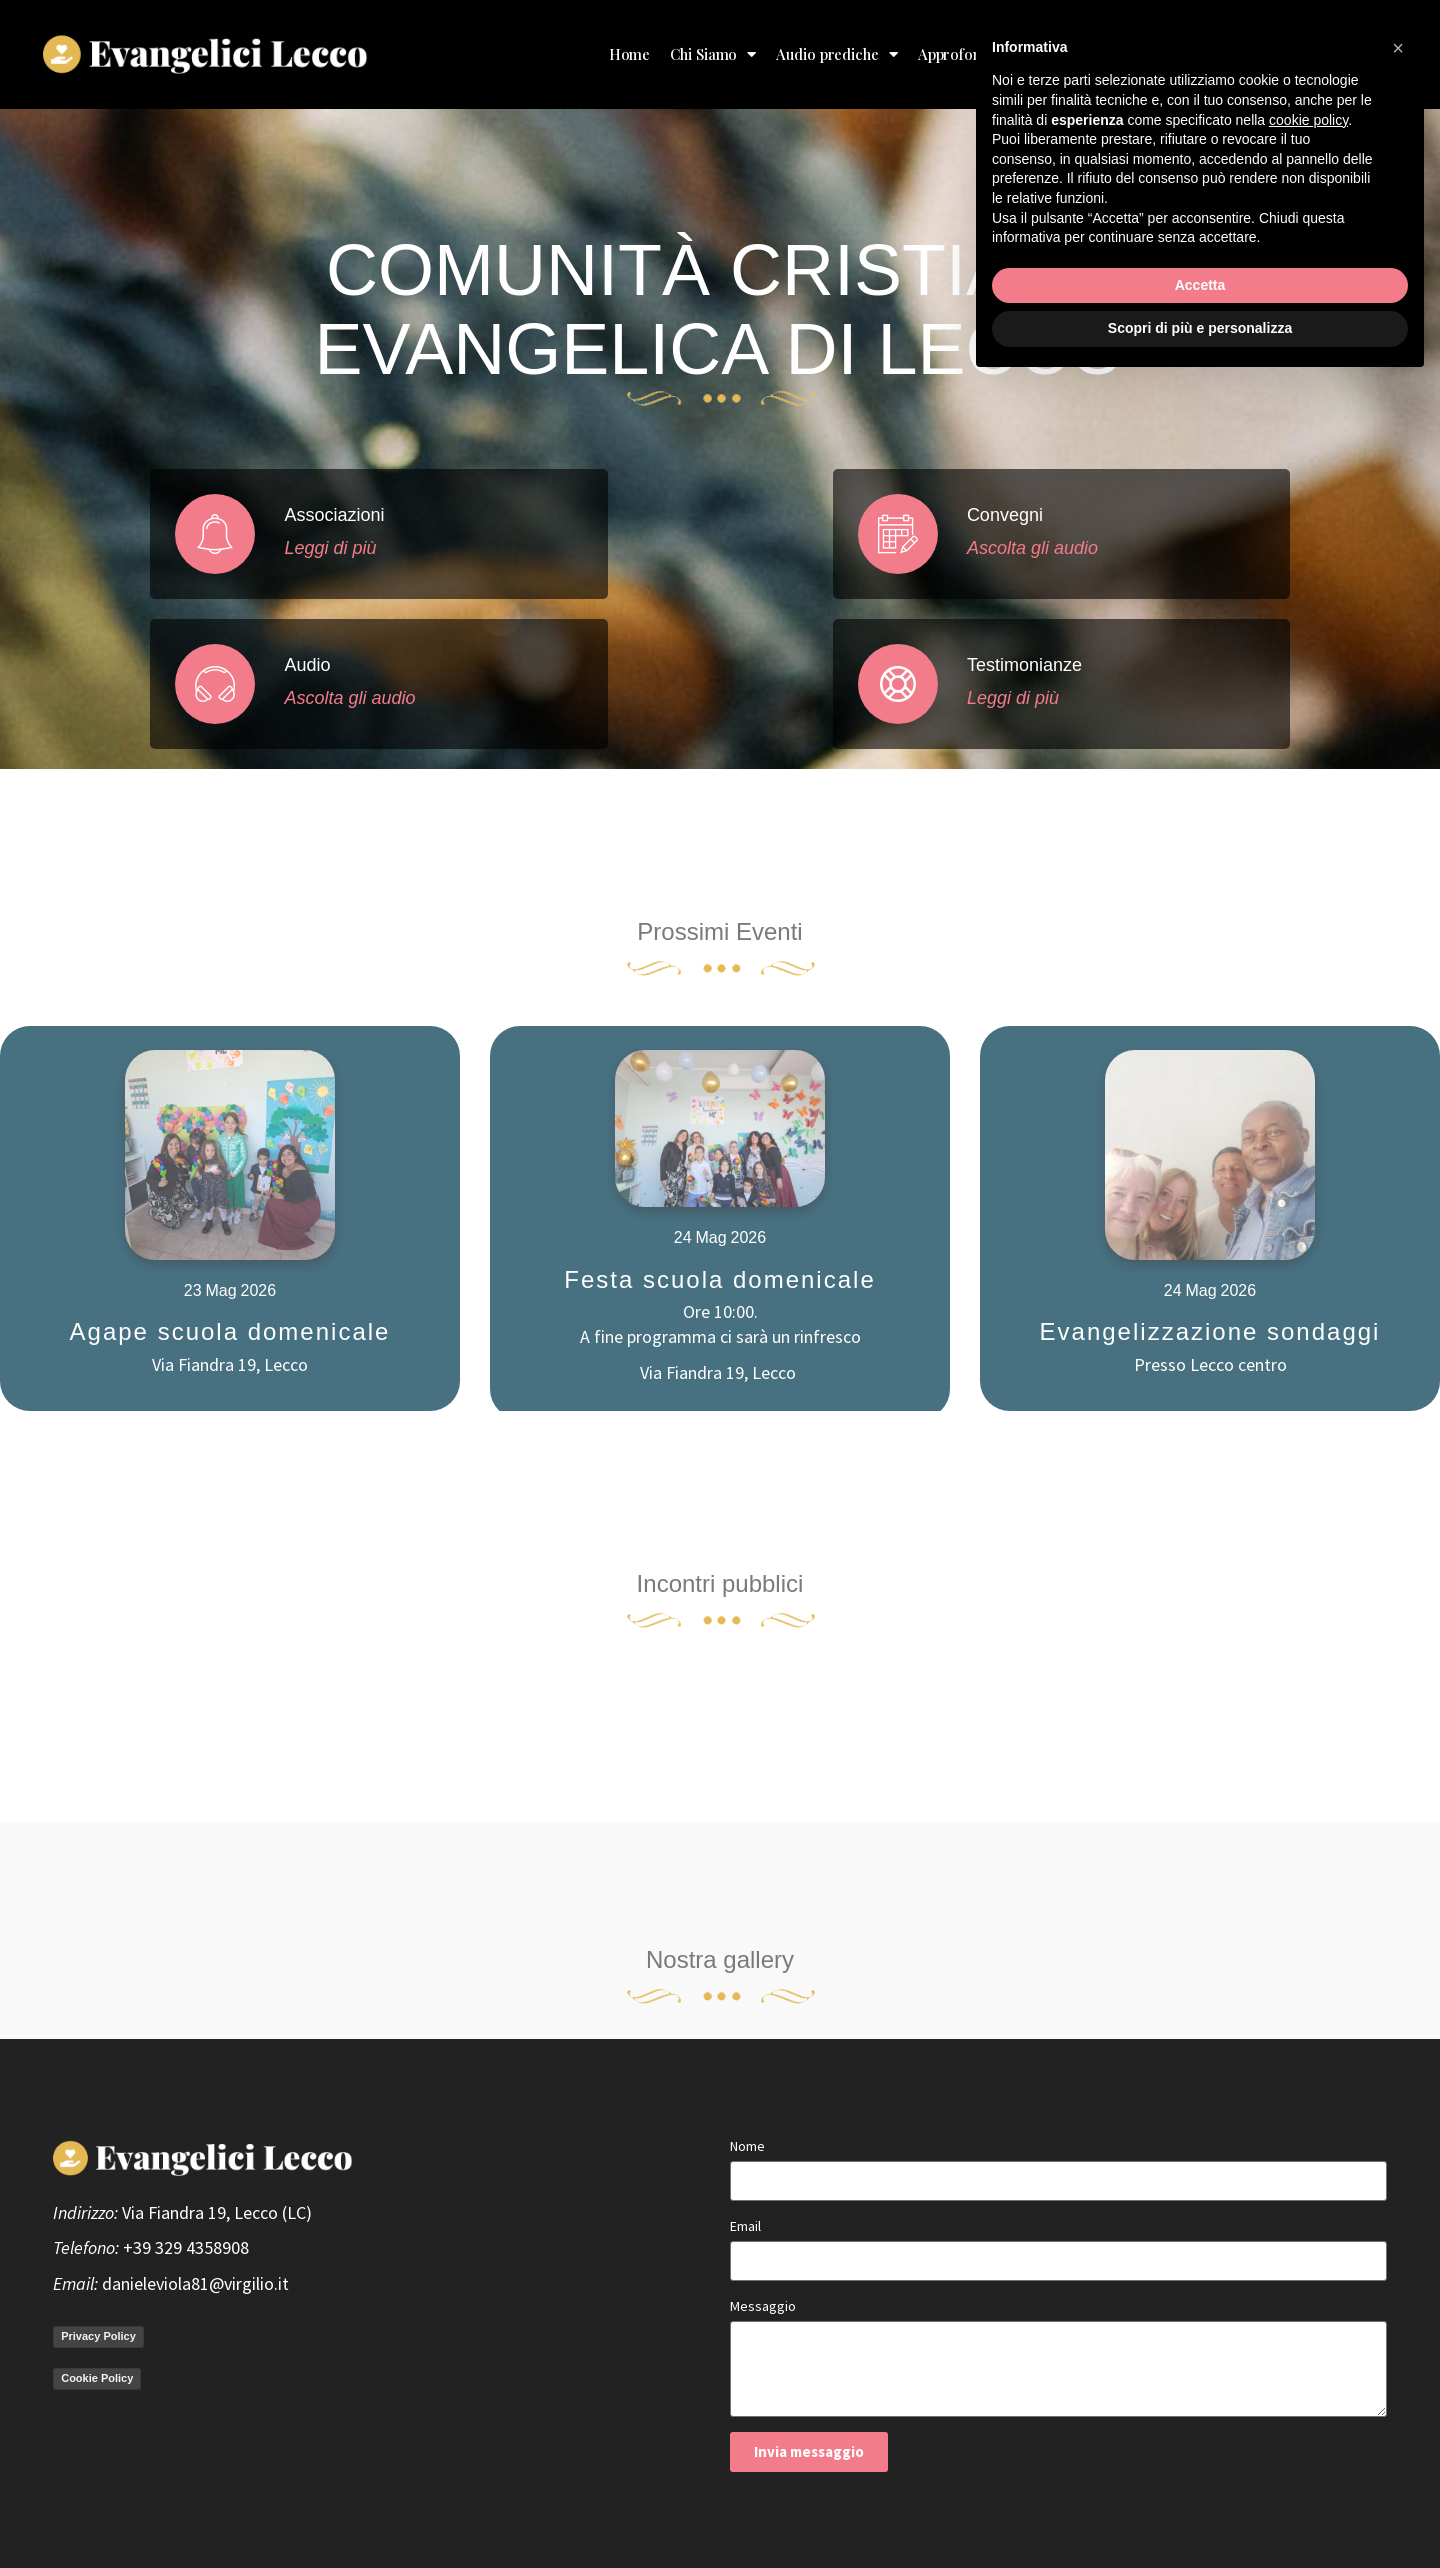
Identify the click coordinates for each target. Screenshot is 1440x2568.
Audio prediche (837, 54)
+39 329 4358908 (186, 2247)
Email (745, 2226)
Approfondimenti (984, 54)
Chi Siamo (713, 54)
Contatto (1358, 54)
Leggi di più (342, 548)
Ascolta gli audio (361, 698)
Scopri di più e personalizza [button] (1200, 2513)
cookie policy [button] (1308, 2305)
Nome (747, 2146)
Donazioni (1222, 54)
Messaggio (763, 2306)
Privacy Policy (98, 2336)
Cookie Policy (97, 2378)
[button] (1398, 2233)
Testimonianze (1119, 54)
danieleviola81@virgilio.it (195, 2283)
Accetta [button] (1200, 2470)
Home (630, 54)
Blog (1293, 54)
